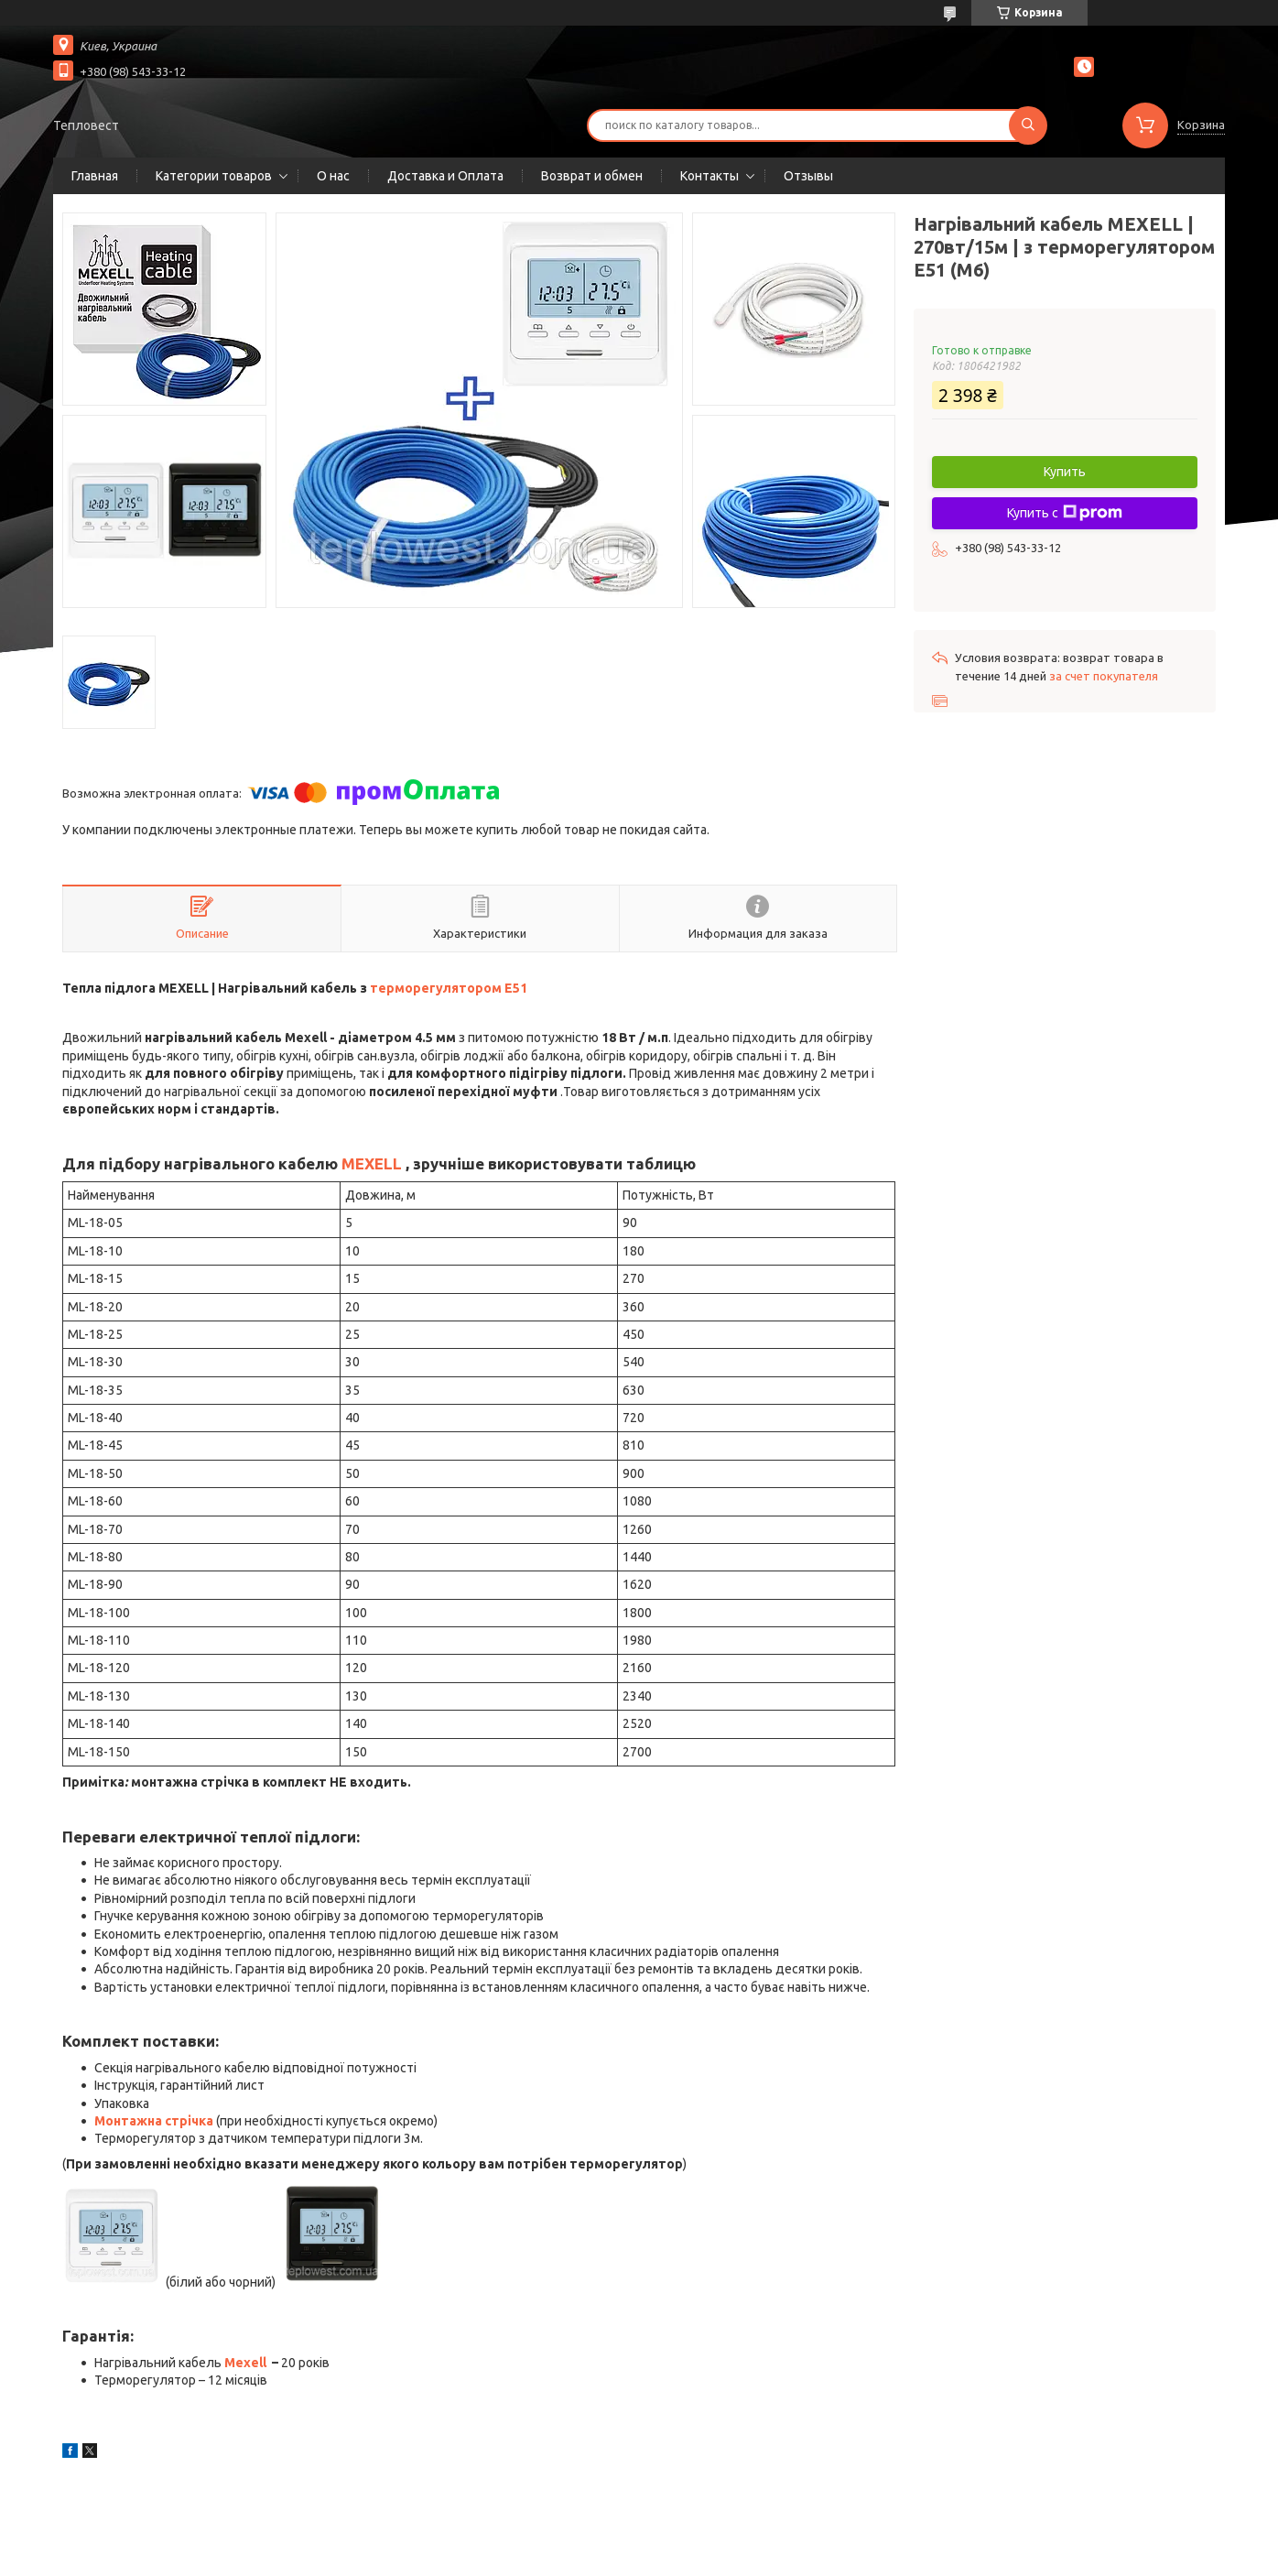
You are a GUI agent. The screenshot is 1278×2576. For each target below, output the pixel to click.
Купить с (1064, 513)
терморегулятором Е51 (448, 988)
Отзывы (808, 175)
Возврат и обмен (592, 175)
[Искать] (1028, 125)
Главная (94, 175)
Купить (1065, 471)
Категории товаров (214, 175)
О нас (333, 175)
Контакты (709, 175)
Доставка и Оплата (445, 175)
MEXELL (371, 1163)
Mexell (245, 2362)
